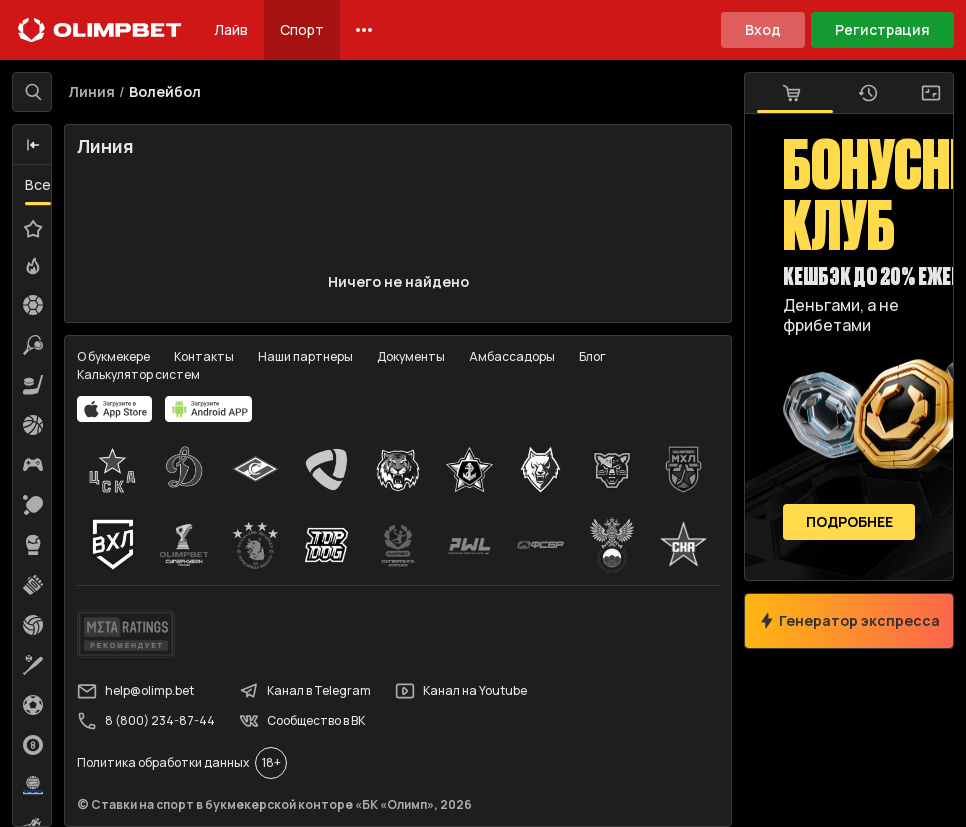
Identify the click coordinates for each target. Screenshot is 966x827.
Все (38, 184)
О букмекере (113, 356)
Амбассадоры (512, 356)
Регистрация (882, 29)
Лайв (231, 29)
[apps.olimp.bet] (115, 409)
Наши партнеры (305, 356)
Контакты (204, 356)
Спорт (302, 29)
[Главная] (100, 30)
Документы (411, 356)
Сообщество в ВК (302, 721)
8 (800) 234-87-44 (146, 721)
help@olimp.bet (135, 691)
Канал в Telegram (305, 691)
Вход (763, 29)
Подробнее (849, 522)
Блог (592, 356)
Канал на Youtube (461, 691)
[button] (33, 145)
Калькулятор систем (138, 374)
